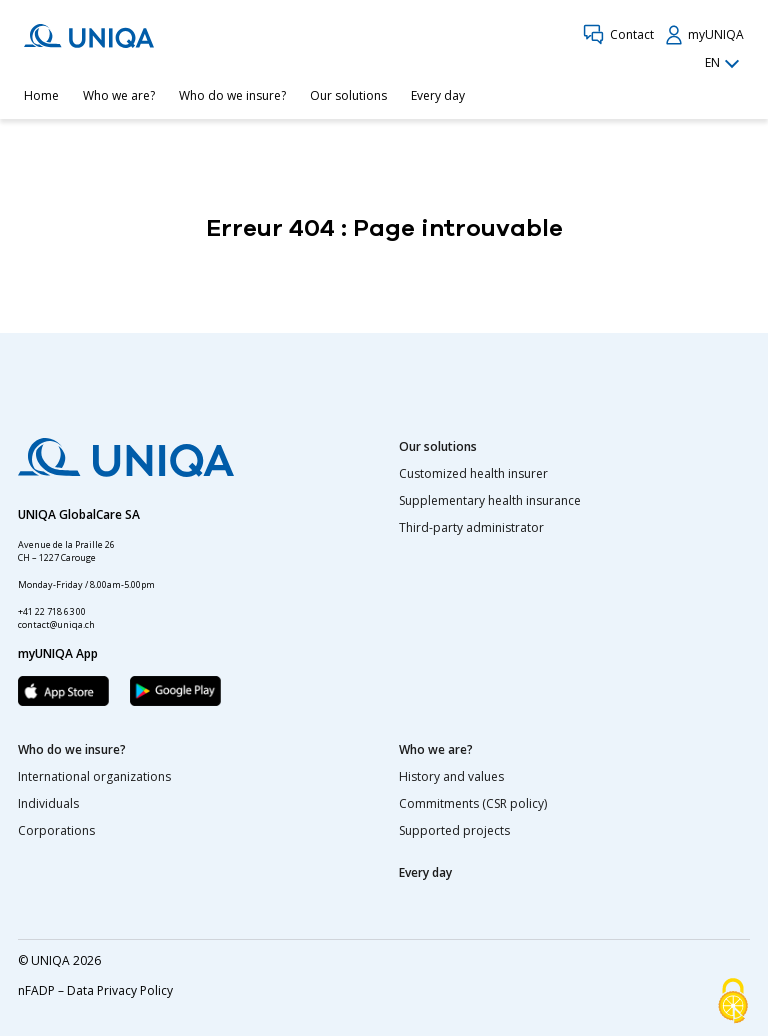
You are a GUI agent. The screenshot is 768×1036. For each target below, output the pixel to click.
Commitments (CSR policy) (473, 803)
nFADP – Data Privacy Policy (95, 990)
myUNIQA (705, 35)
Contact (618, 34)
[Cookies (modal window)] (733, 1002)
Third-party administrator (471, 527)
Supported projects (454, 830)
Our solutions (348, 95)
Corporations (56, 830)
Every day (438, 95)
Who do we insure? (232, 95)
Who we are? (119, 95)
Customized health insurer (473, 473)
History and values (451, 776)
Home (41, 95)
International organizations (94, 776)
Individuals (48, 803)
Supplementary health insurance (490, 500)
